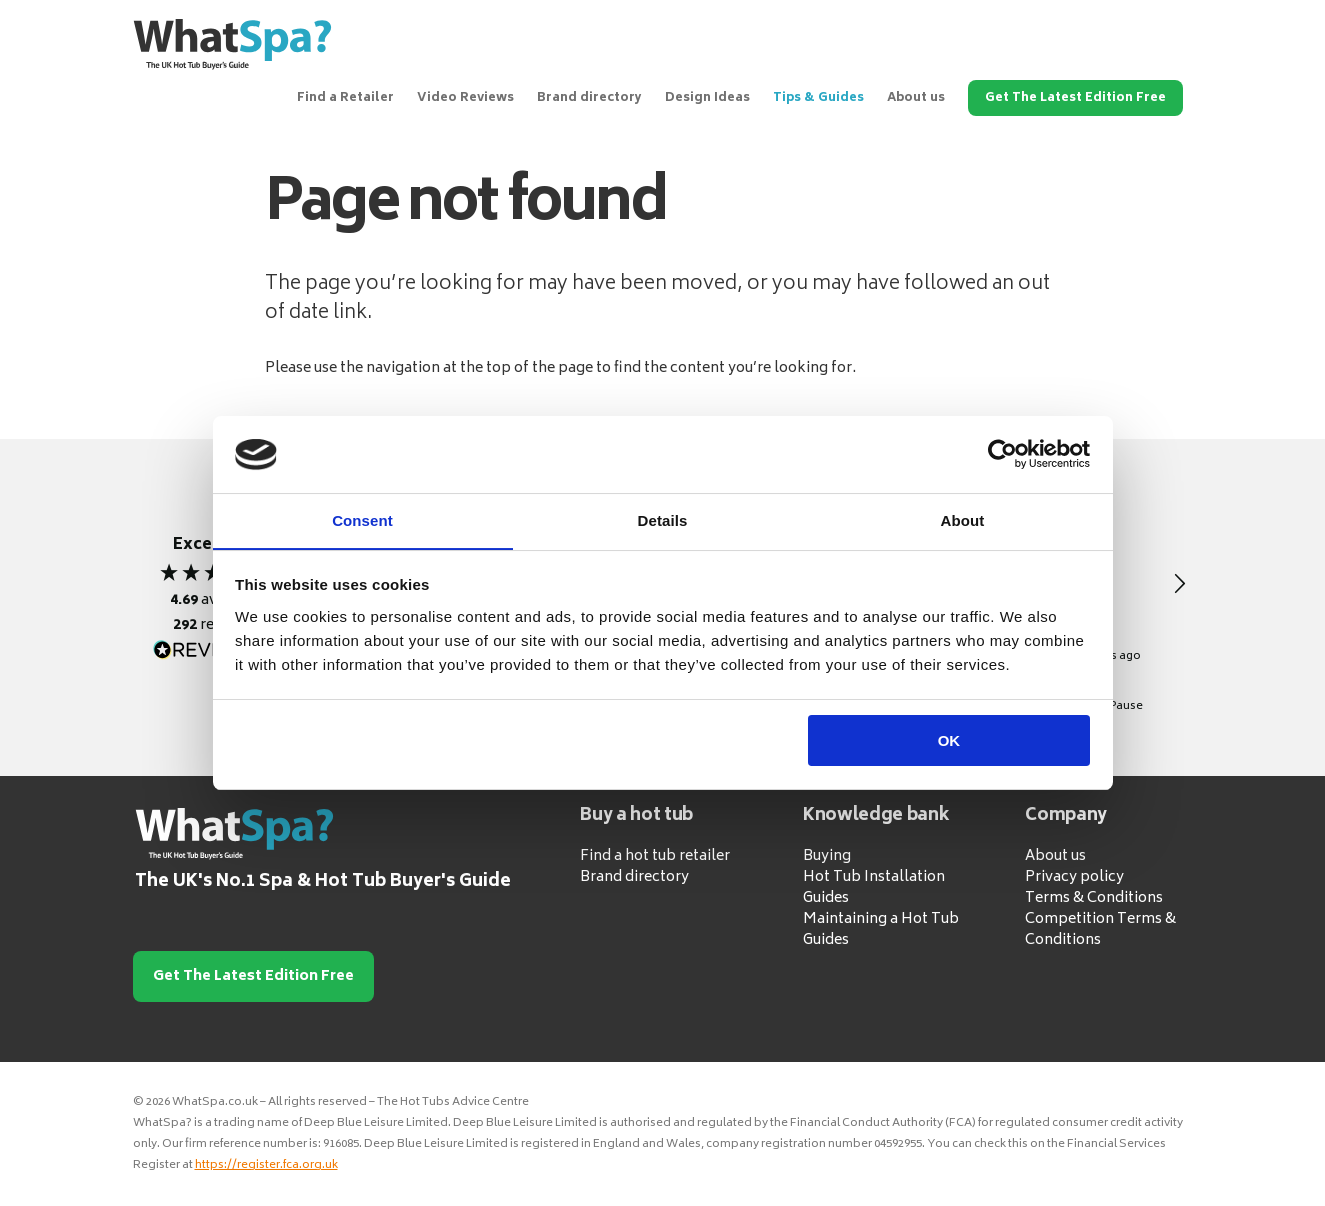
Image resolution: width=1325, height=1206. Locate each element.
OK (949, 741)
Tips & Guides (818, 98)
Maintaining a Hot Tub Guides (881, 930)
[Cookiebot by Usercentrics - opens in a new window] (1002, 454)
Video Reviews (465, 98)
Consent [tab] (362, 519)
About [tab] (963, 519)
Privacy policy (1074, 877)
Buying (827, 856)
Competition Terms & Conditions (1100, 930)
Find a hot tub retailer (655, 856)
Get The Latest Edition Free (1075, 98)
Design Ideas (707, 98)
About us (916, 98)
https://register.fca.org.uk (266, 1165)
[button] (1179, 584)
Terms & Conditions (1094, 898)
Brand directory (589, 98)
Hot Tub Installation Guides (874, 888)
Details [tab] (663, 519)
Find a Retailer (345, 98)
